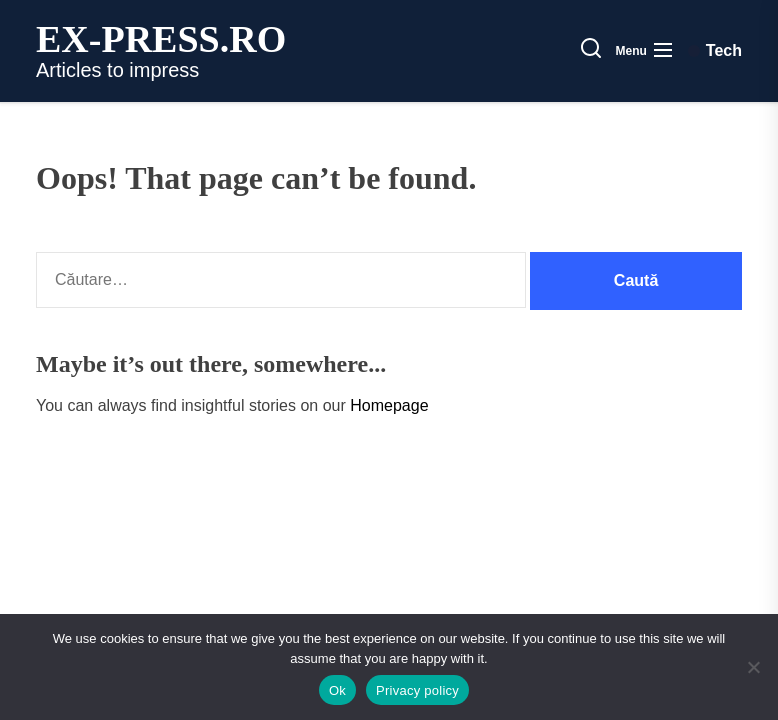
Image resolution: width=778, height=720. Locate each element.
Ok (337, 690)
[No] (753, 667)
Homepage (389, 405)
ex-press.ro (161, 39)
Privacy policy (417, 690)
